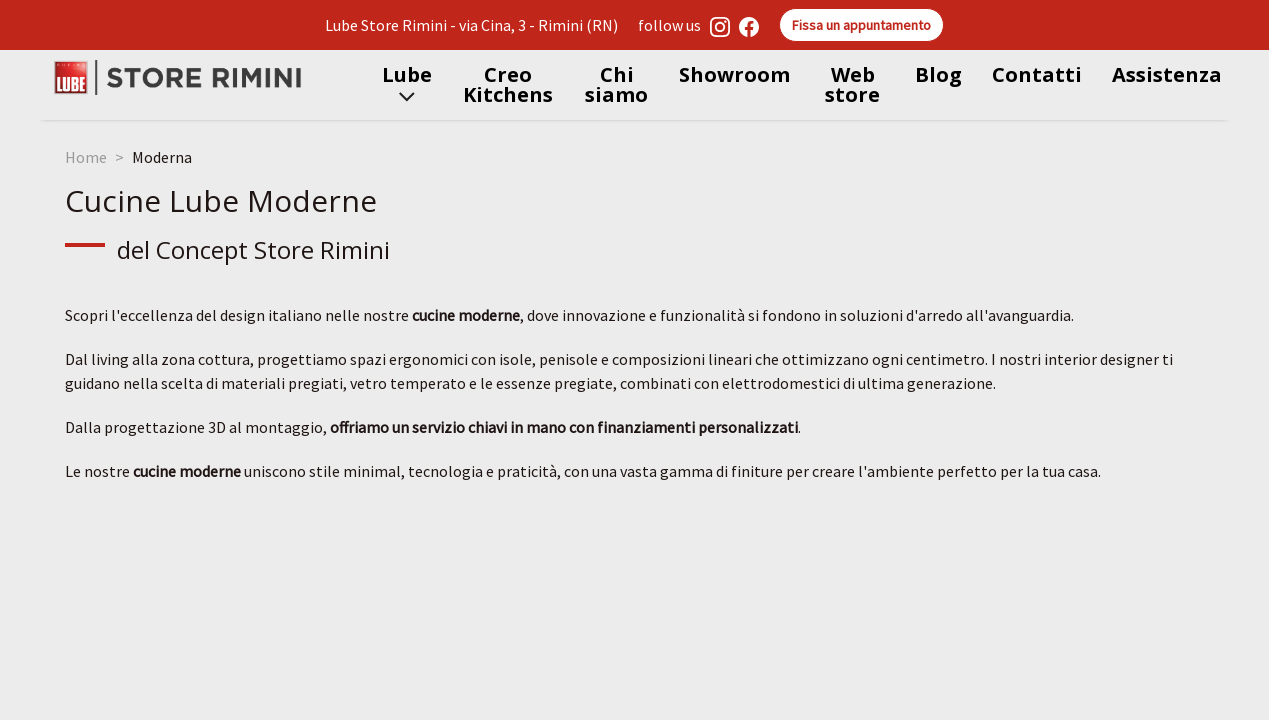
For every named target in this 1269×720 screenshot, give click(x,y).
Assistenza (1167, 74)
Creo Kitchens (508, 84)
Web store (852, 84)
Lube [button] (407, 84)
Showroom (734, 74)
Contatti (1037, 74)
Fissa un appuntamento (861, 25)
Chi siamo (616, 84)
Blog (938, 74)
